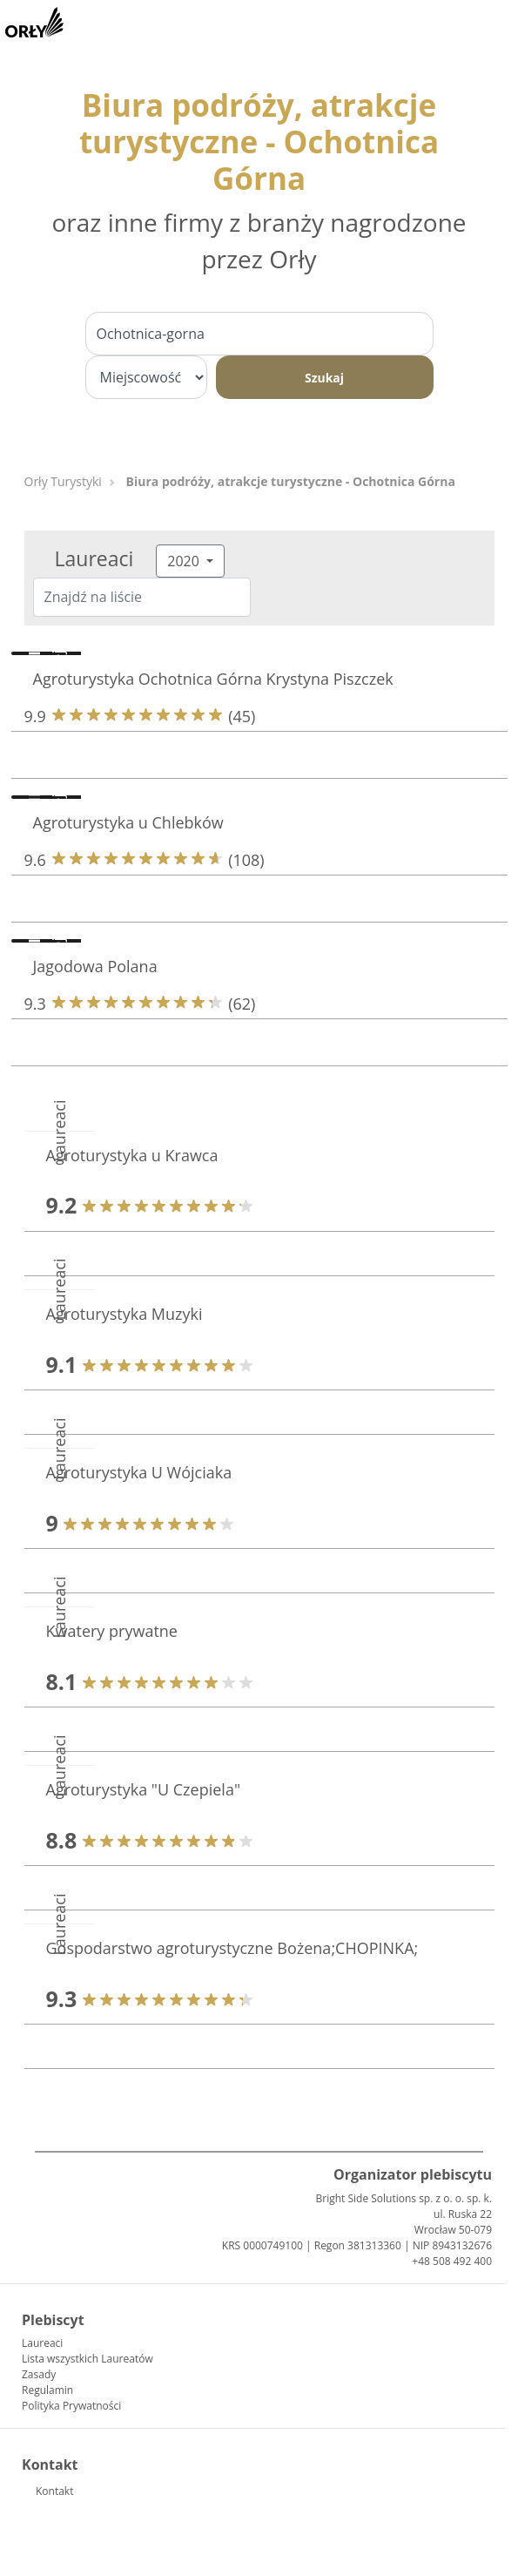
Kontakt (54, 2491)
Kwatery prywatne (112, 1630)
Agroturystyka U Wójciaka (139, 1472)
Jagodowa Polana (95, 966)
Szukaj (324, 377)
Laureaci (42, 2343)
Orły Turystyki (63, 481)
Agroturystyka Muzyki (124, 1313)
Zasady (39, 2374)
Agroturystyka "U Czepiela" (143, 1789)
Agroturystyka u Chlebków (128, 822)
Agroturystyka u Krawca (132, 1155)
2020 (185, 561)
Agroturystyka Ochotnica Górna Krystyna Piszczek (213, 678)
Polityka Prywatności (71, 2405)
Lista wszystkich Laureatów (87, 2358)
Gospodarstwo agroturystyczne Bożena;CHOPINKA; (232, 1947)
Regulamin (47, 2390)
